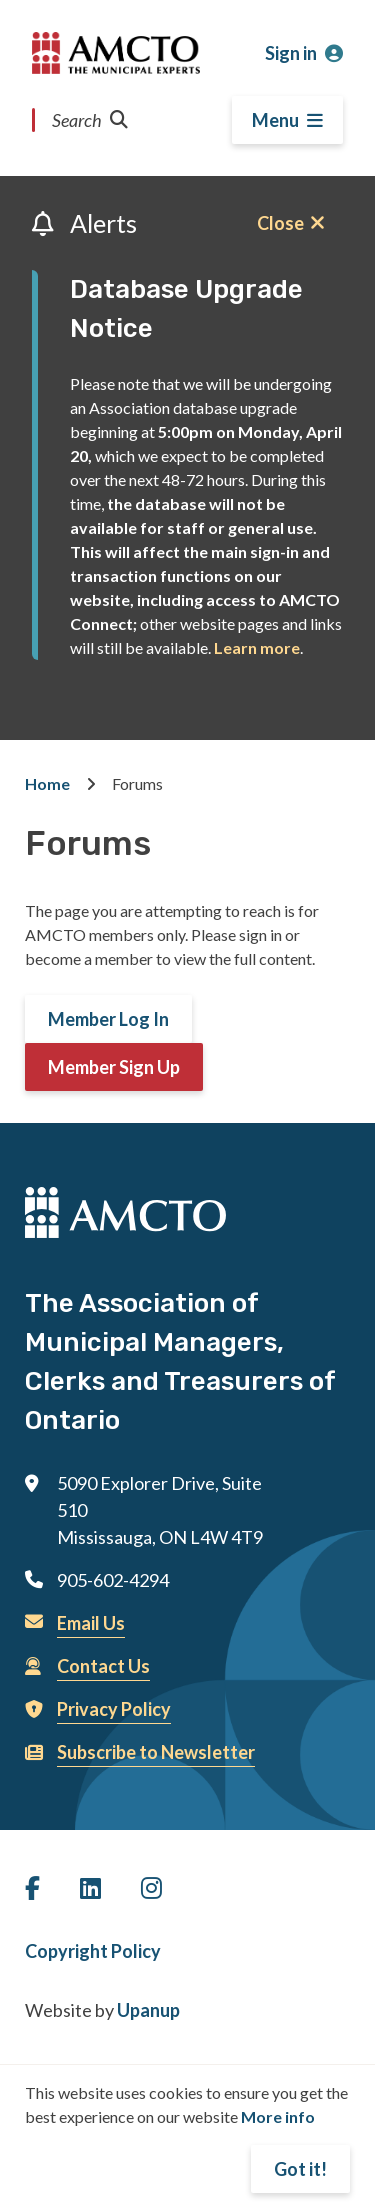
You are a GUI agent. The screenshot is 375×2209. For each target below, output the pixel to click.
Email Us (91, 1623)
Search (90, 120)
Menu (275, 120)
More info (278, 2116)
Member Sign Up (114, 1067)
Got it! (300, 2169)
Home (47, 783)
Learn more (257, 647)
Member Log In (108, 1019)
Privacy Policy (114, 1709)
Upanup (148, 2010)
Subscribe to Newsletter (156, 1752)
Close (280, 223)
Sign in (291, 53)
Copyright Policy (93, 1951)
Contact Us (103, 1666)
